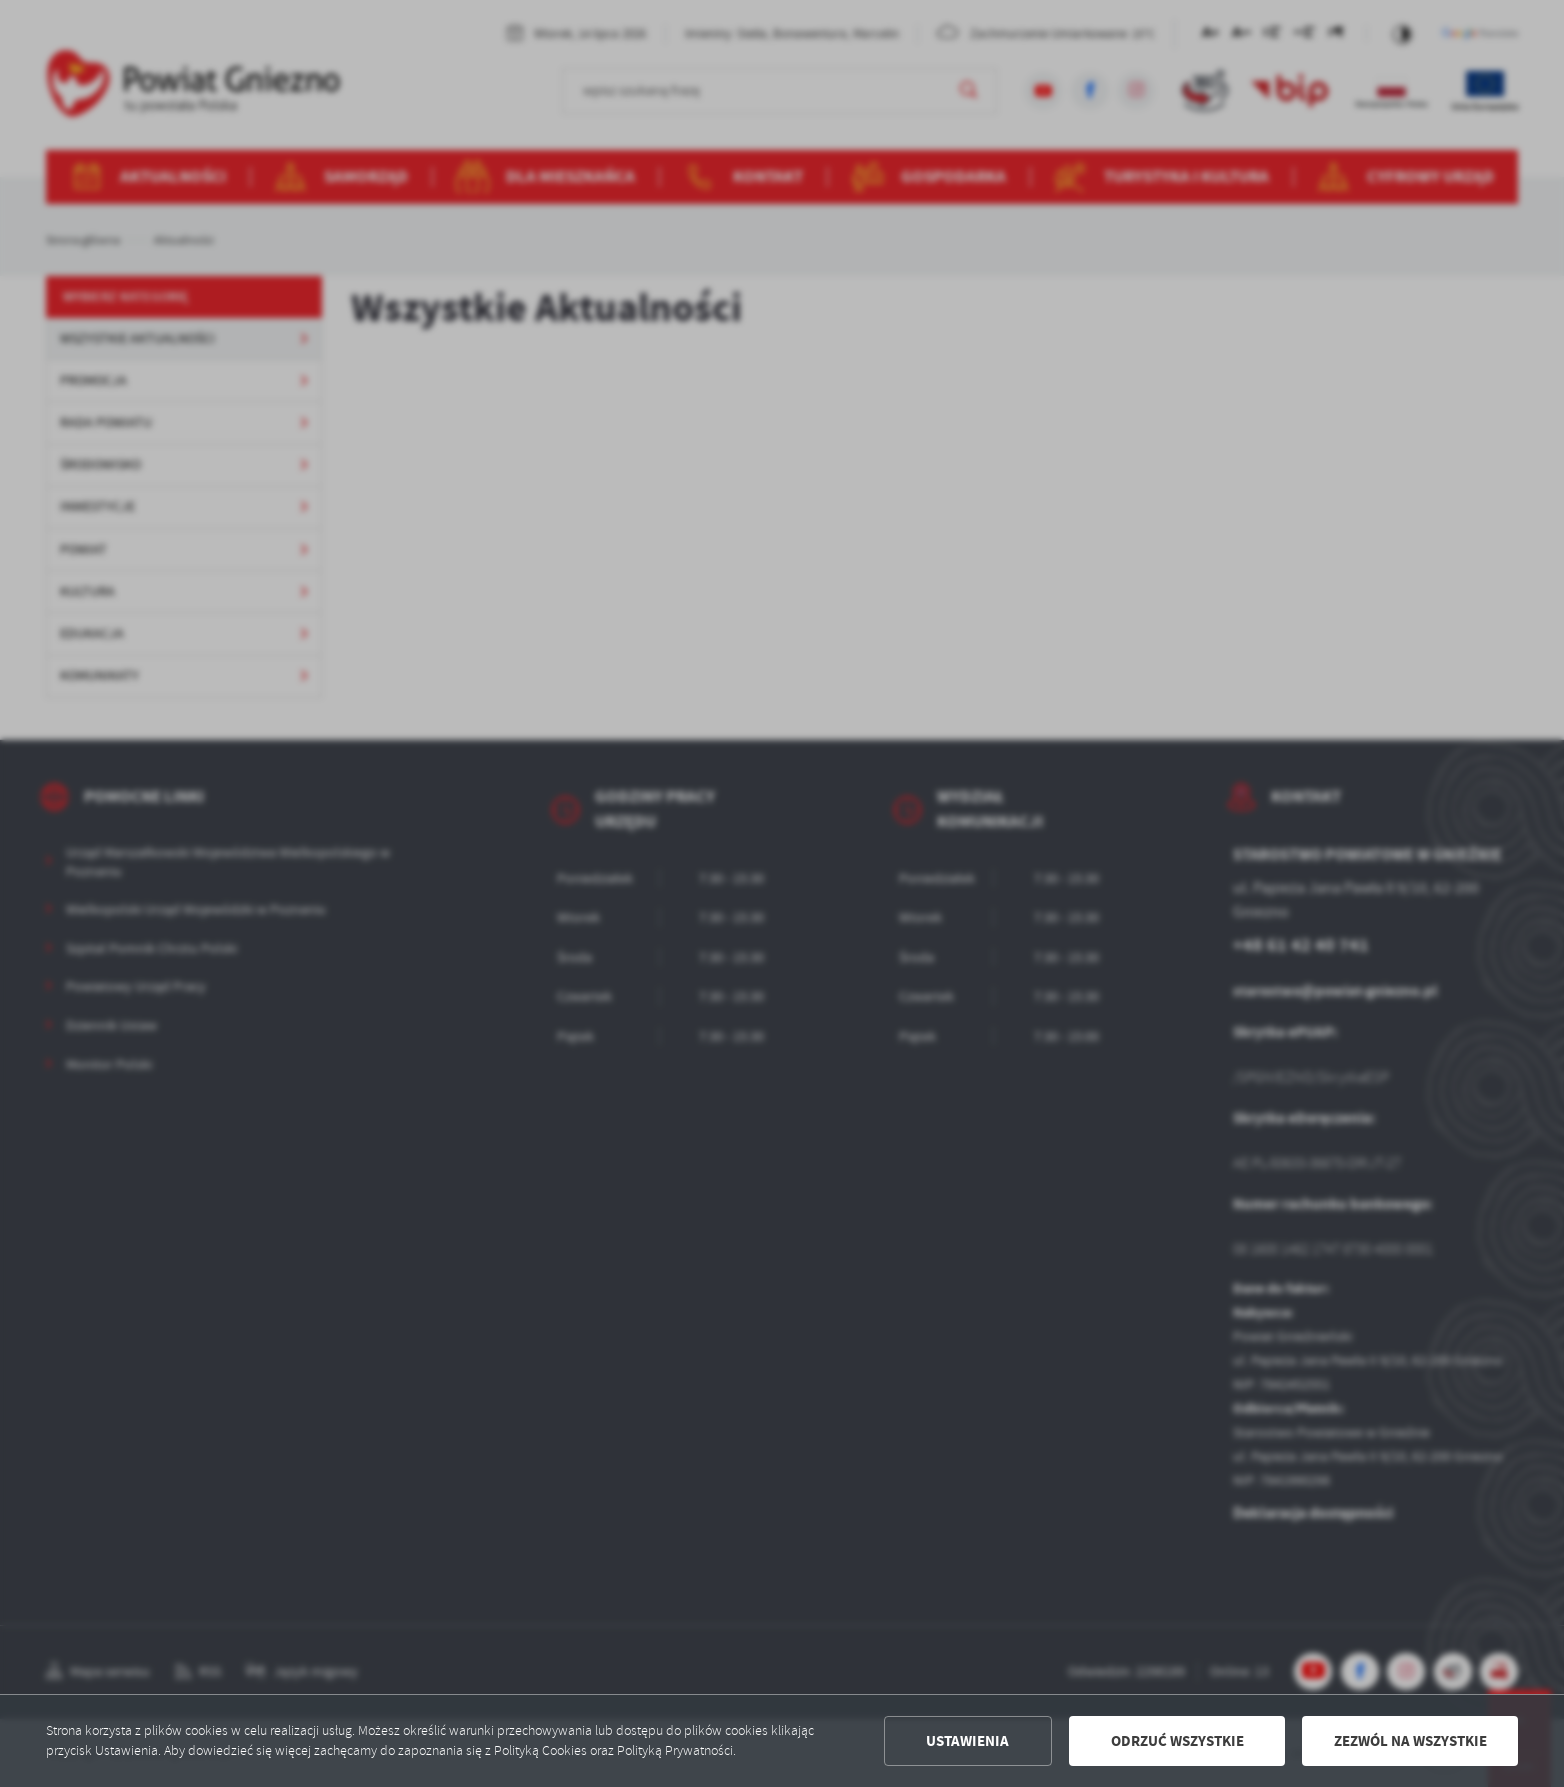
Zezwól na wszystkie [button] (1410, 1741)
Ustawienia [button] (967, 1741)
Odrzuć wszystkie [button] (1177, 1741)
